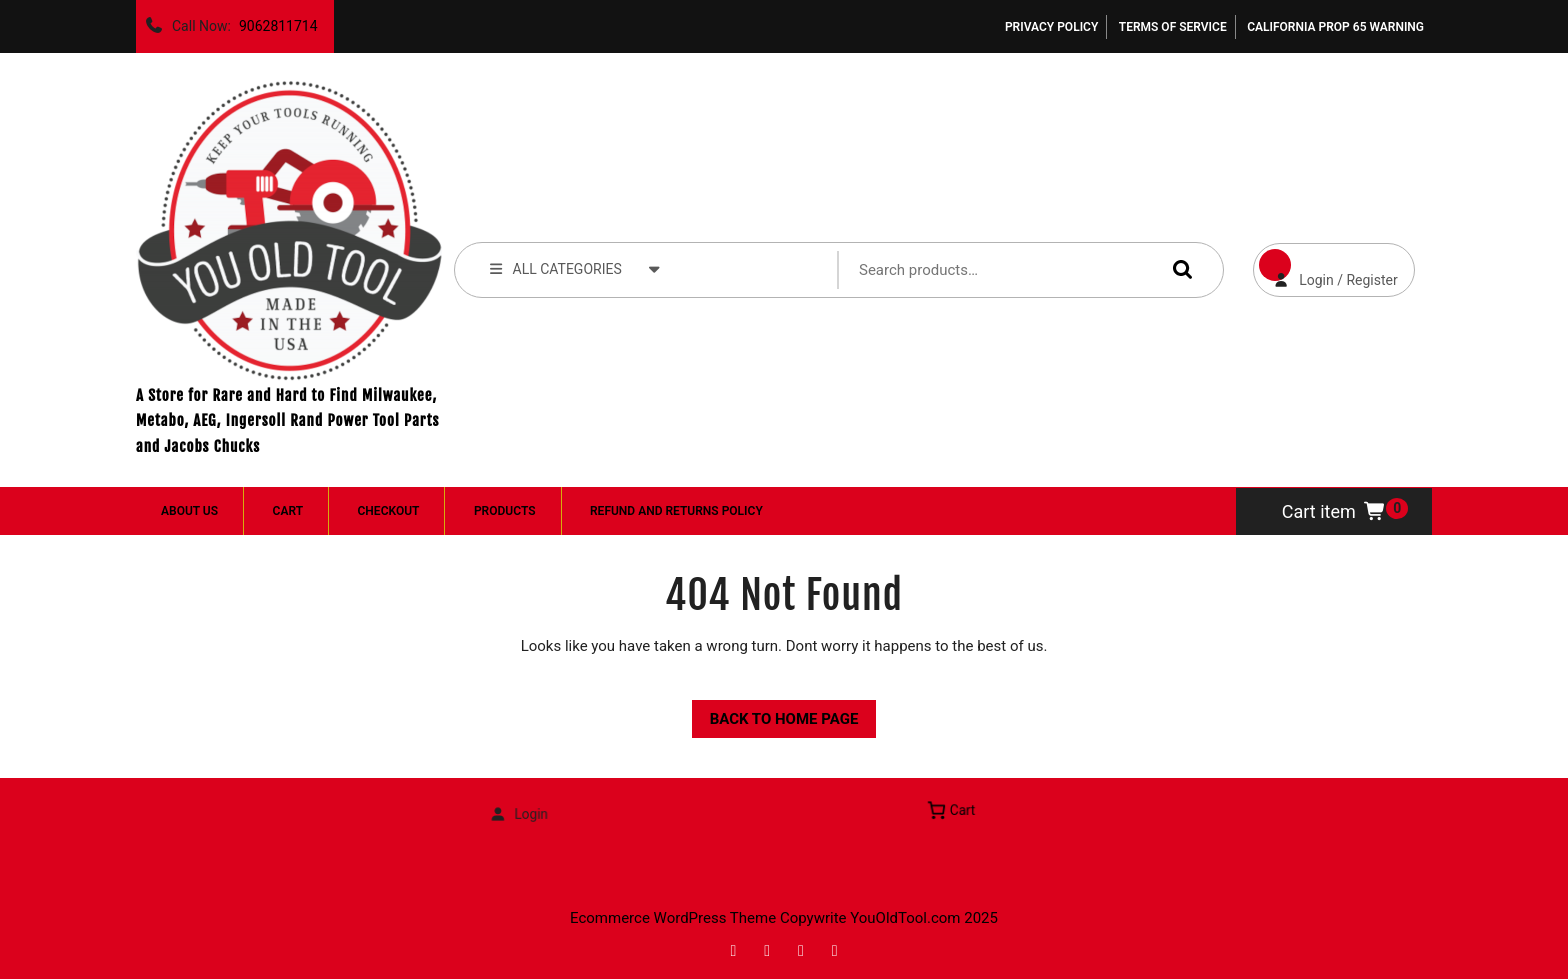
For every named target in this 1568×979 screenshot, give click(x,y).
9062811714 (274, 21)
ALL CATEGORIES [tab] (575, 268)
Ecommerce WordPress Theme (673, 918)
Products (505, 511)
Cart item (1334, 511)
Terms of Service (1173, 27)
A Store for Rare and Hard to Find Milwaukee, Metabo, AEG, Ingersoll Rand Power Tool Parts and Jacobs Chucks (287, 421)
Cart (288, 511)
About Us (189, 511)
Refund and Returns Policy (676, 511)
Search (1178, 269)
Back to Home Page (775, 714)
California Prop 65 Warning (1335, 27)
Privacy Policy (1051, 27)
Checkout (389, 511)
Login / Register (1325, 265)
